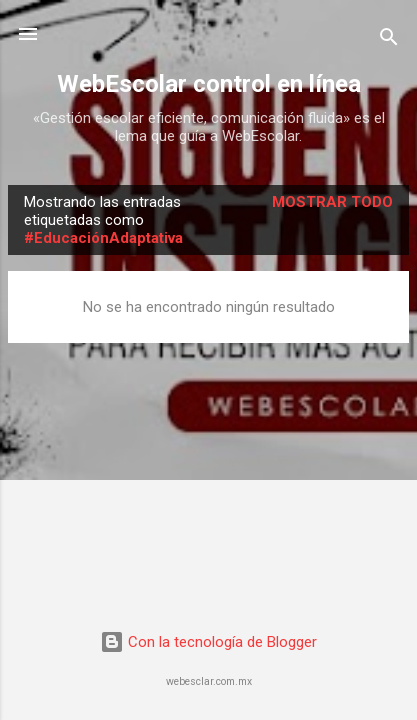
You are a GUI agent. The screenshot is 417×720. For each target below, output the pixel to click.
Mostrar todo (332, 202)
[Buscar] (389, 40)
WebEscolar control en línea (209, 84)
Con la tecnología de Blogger (208, 642)
